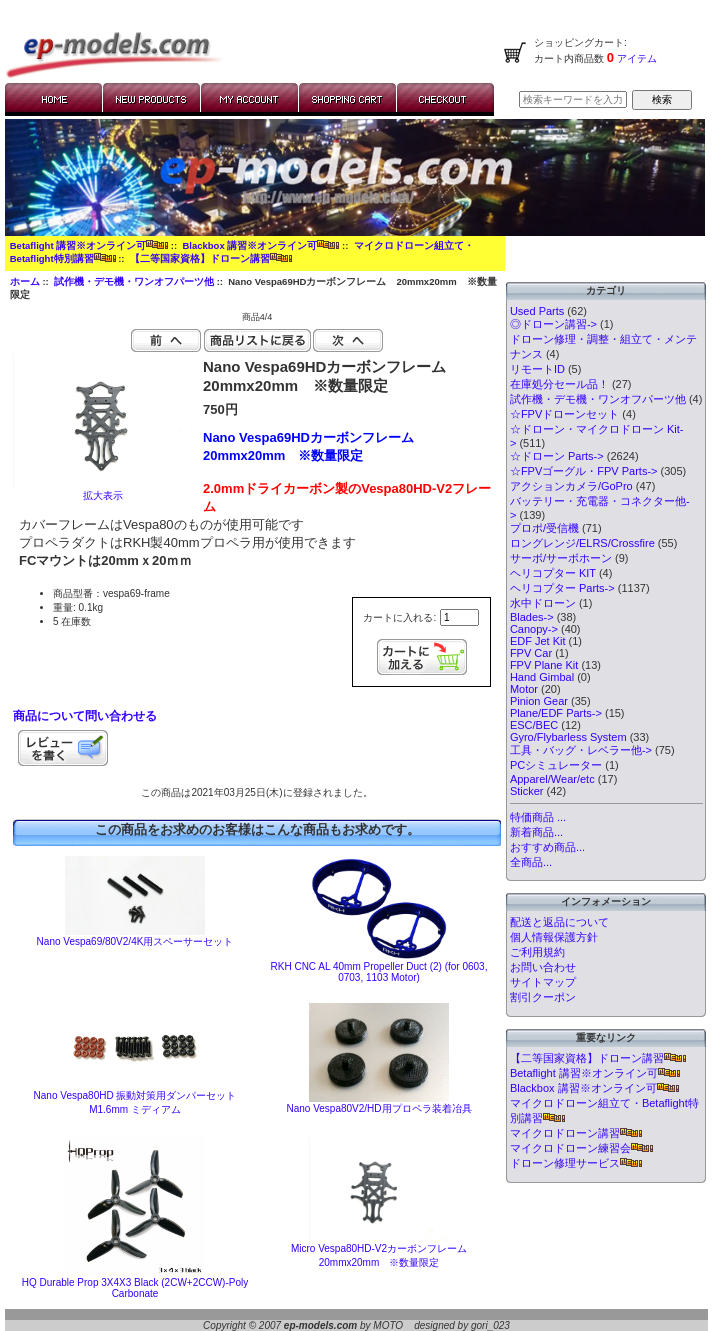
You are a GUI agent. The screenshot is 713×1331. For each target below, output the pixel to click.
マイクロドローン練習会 (581, 1148)
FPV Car (531, 653)
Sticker (527, 791)
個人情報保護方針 (554, 937)
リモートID (537, 369)
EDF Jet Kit (538, 641)
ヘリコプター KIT (553, 573)
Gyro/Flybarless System (568, 737)
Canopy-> (534, 629)
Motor (524, 689)
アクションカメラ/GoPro (571, 486)
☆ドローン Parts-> (557, 456)
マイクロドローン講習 (576, 1133)
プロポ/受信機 (544, 528)
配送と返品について (559, 922)
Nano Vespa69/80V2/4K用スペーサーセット (135, 941)
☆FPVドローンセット (564, 414)
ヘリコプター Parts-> (562, 588)
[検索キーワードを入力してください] (573, 99)
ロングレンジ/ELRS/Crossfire (582, 543)
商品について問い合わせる (85, 716)
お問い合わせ (543, 967)
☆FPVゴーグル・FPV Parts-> (584, 471)
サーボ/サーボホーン (561, 558)
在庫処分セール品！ (559, 384)
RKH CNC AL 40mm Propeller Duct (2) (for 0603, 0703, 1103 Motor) (379, 972)
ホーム (25, 281)
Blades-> (532, 617)
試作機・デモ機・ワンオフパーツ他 (134, 281)
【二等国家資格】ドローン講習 (211, 258)
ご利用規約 (537, 952)
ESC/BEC (534, 725)
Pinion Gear (539, 701)
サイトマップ (543, 982)
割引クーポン (543, 997)
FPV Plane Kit (544, 665)
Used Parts (537, 311)
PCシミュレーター (556, 765)
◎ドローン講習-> (553, 324)
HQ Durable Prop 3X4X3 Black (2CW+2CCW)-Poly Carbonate (135, 1288)
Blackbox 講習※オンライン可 (260, 245)
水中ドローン (543, 603)
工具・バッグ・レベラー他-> (581, 750)
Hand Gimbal (542, 677)
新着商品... (536, 832)
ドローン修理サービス (576, 1163)
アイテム (635, 58)
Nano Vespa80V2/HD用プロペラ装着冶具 (378, 1108)
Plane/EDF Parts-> (556, 713)
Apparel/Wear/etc (552, 779)
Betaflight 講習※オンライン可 (89, 245)
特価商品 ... (538, 817)
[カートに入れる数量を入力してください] (459, 617)
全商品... (531, 862)
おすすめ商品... (547, 847)
